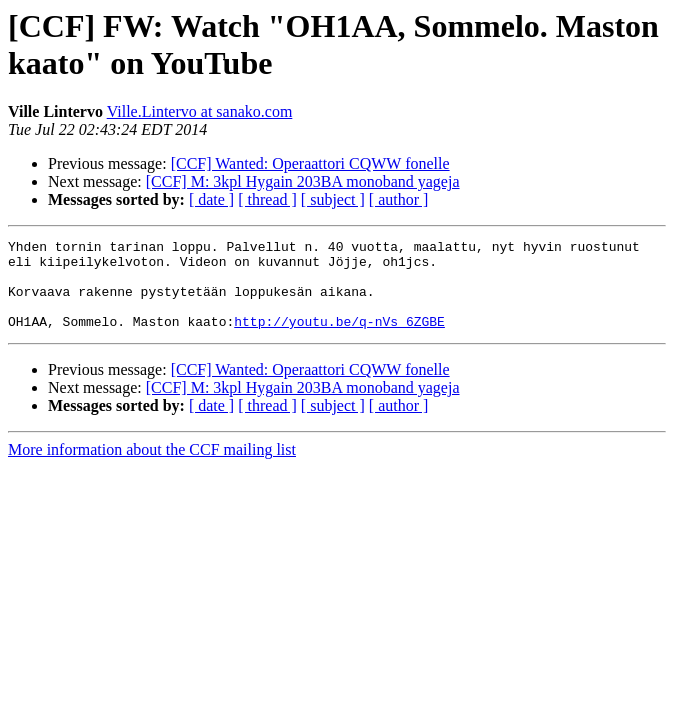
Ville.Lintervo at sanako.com (200, 111)
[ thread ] (267, 199)
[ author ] (399, 199)
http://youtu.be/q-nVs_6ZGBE (339, 339)
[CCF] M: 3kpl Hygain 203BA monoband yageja (303, 181)
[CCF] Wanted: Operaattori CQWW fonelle (310, 163)
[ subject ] (333, 199)
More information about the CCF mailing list (152, 467)
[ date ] (211, 199)
